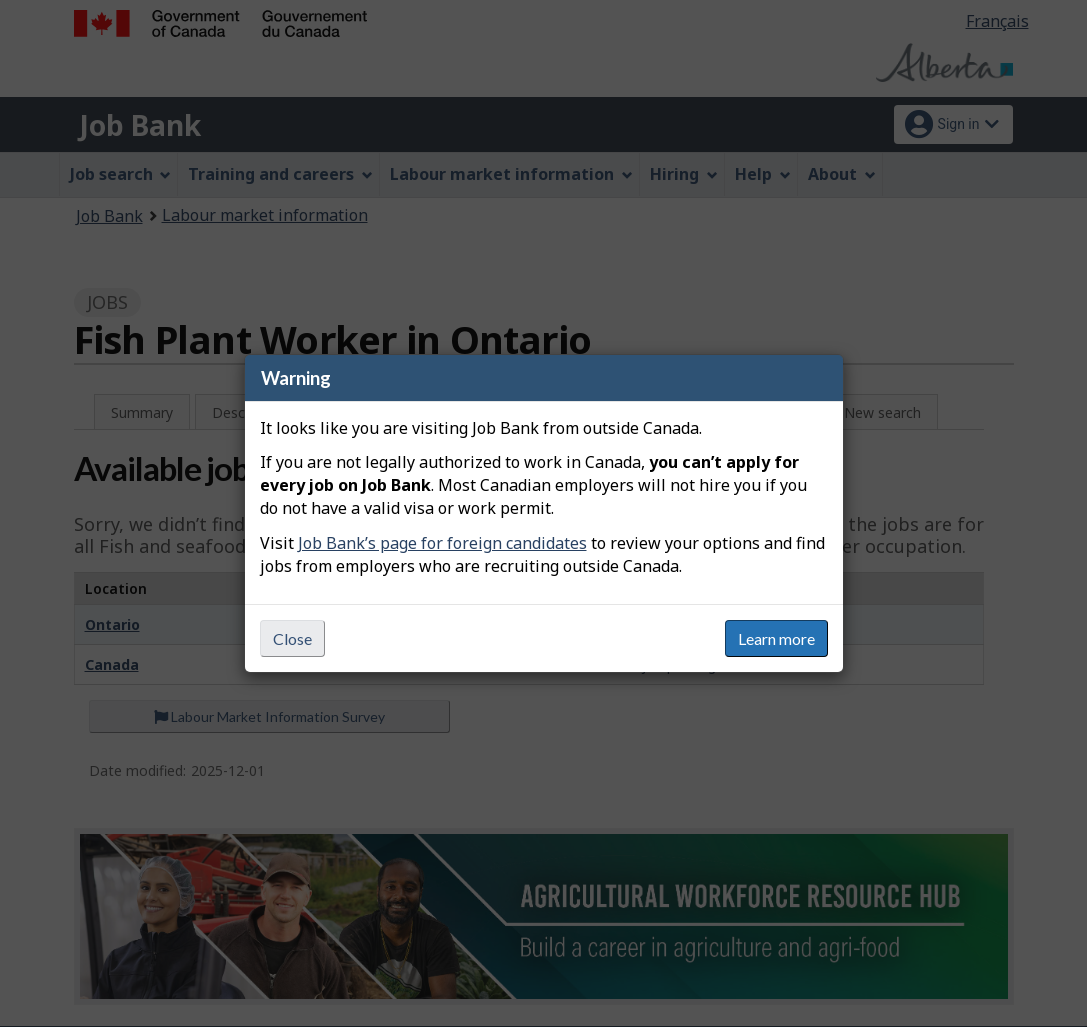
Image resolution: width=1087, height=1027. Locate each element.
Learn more (776, 638)
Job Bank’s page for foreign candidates (442, 543)
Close (292, 638)
